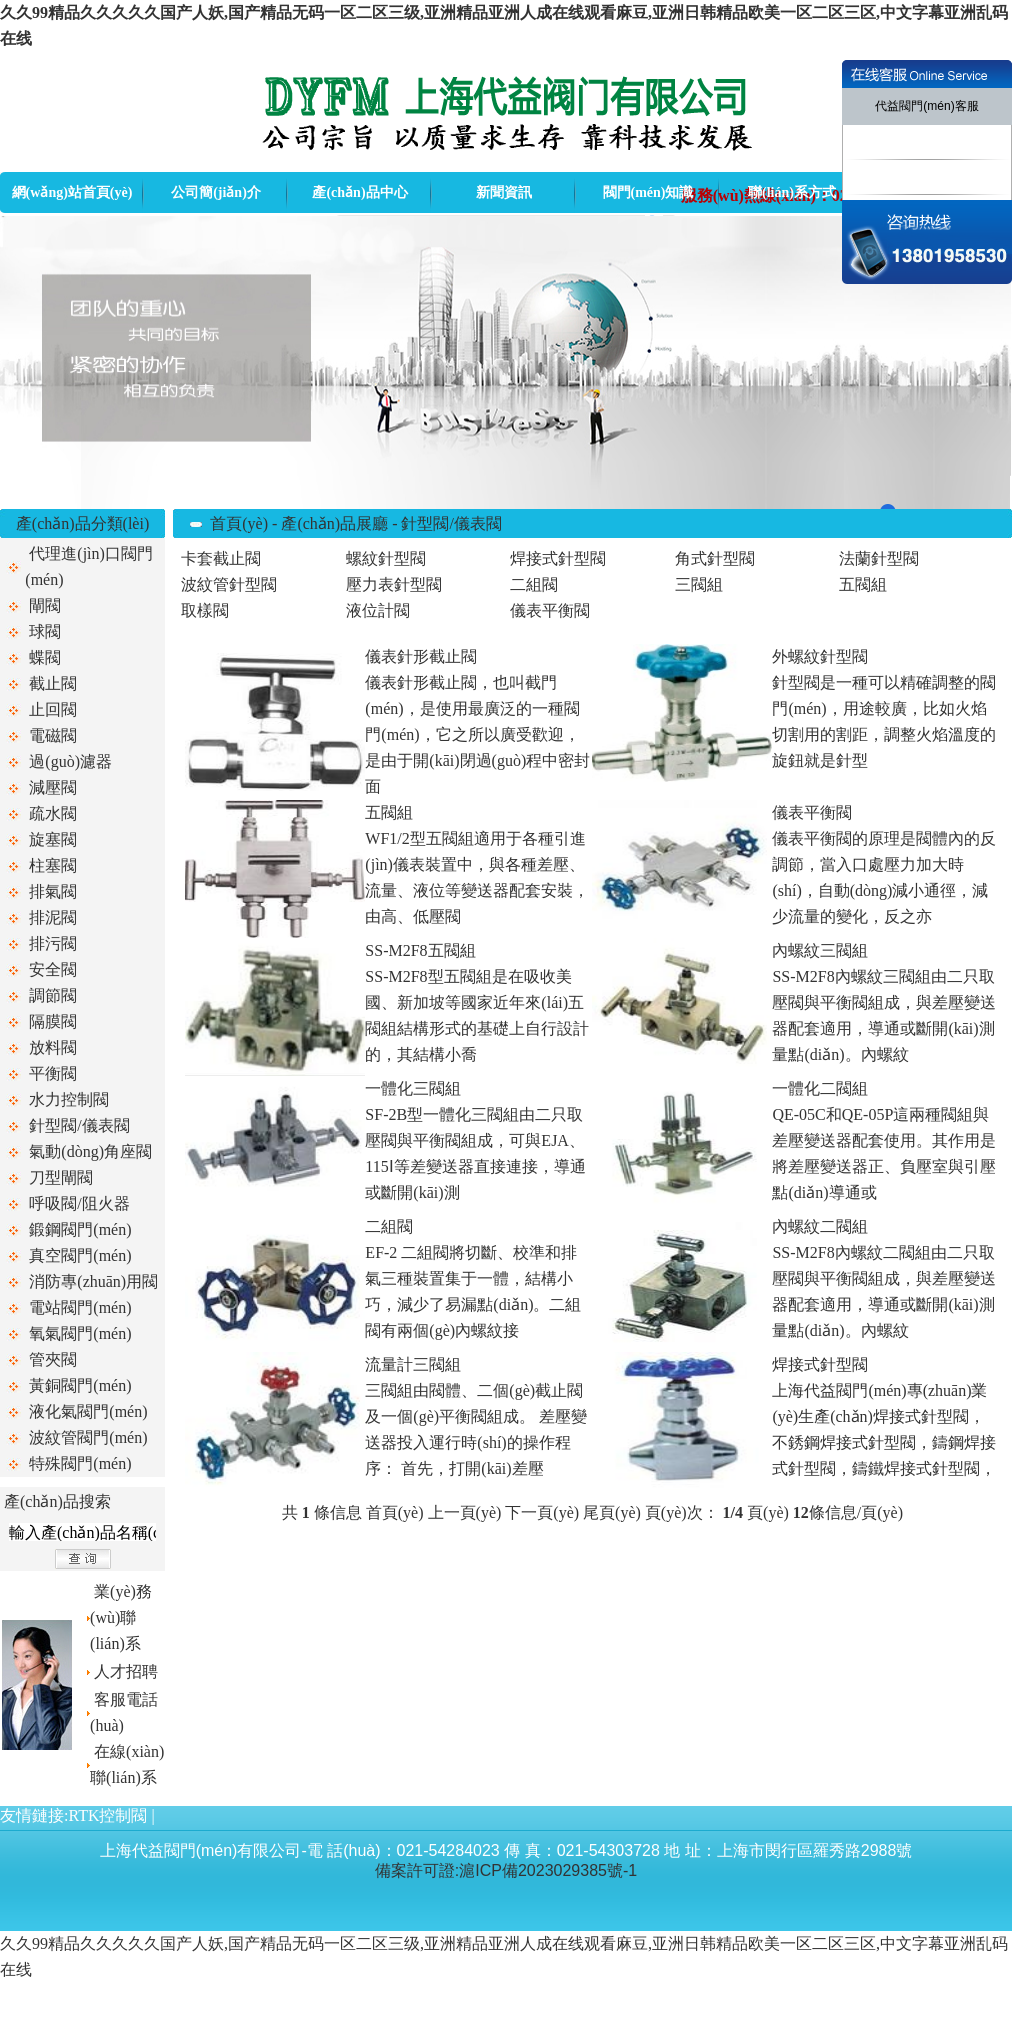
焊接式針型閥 (558, 558)
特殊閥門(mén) (80, 1463)
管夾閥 (53, 1359)
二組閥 (534, 584)
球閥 (45, 631)
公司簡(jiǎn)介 (216, 192)
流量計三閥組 (413, 1364)
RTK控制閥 (107, 1815)
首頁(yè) (239, 523)
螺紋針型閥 (386, 558)
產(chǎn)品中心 (359, 192)
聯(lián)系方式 (792, 192)
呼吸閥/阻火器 (79, 1203)
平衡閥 (53, 1073)
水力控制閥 (69, 1099)
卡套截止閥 (221, 558)
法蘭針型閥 (879, 558)
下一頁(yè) (542, 1512)
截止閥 (53, 683)
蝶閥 (45, 657)
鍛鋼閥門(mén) (80, 1229)
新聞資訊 (504, 192)
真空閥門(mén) (80, 1255)
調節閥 (53, 995)
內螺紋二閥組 (820, 1226)
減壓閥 (53, 787)
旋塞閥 (53, 839)
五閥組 (863, 584)
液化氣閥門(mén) (88, 1411)
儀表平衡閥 (550, 610)
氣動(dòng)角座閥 (90, 1151)
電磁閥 (53, 735)
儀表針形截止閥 (421, 656)
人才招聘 (126, 1671)
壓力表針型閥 (394, 584)
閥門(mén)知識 (648, 192)
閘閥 (45, 605)
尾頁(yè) (612, 1512)
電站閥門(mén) (80, 1307)
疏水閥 (53, 813)
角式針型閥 (715, 558)
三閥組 (699, 584)
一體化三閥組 (413, 1088)
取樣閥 (205, 610)
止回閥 (53, 709)
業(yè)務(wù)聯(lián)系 (121, 1617)
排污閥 (53, 943)
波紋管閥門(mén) (88, 1437)
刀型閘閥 (61, 1177)
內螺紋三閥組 (820, 950)
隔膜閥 (53, 1021)
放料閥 (53, 1047)
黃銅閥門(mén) (80, 1385)
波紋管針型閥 (229, 584)
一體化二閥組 (820, 1088)
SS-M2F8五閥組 (420, 950)
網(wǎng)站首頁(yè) (72, 192)
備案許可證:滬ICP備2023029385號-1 (506, 1870)
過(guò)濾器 (70, 761)
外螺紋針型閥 (820, 656)
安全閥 (53, 969)
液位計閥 (378, 610)
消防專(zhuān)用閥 (93, 1281)
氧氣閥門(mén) (80, 1333)
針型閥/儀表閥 (79, 1125)
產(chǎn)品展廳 (334, 523)
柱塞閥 (53, 865)
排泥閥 (53, 917)
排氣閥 (53, 891)
